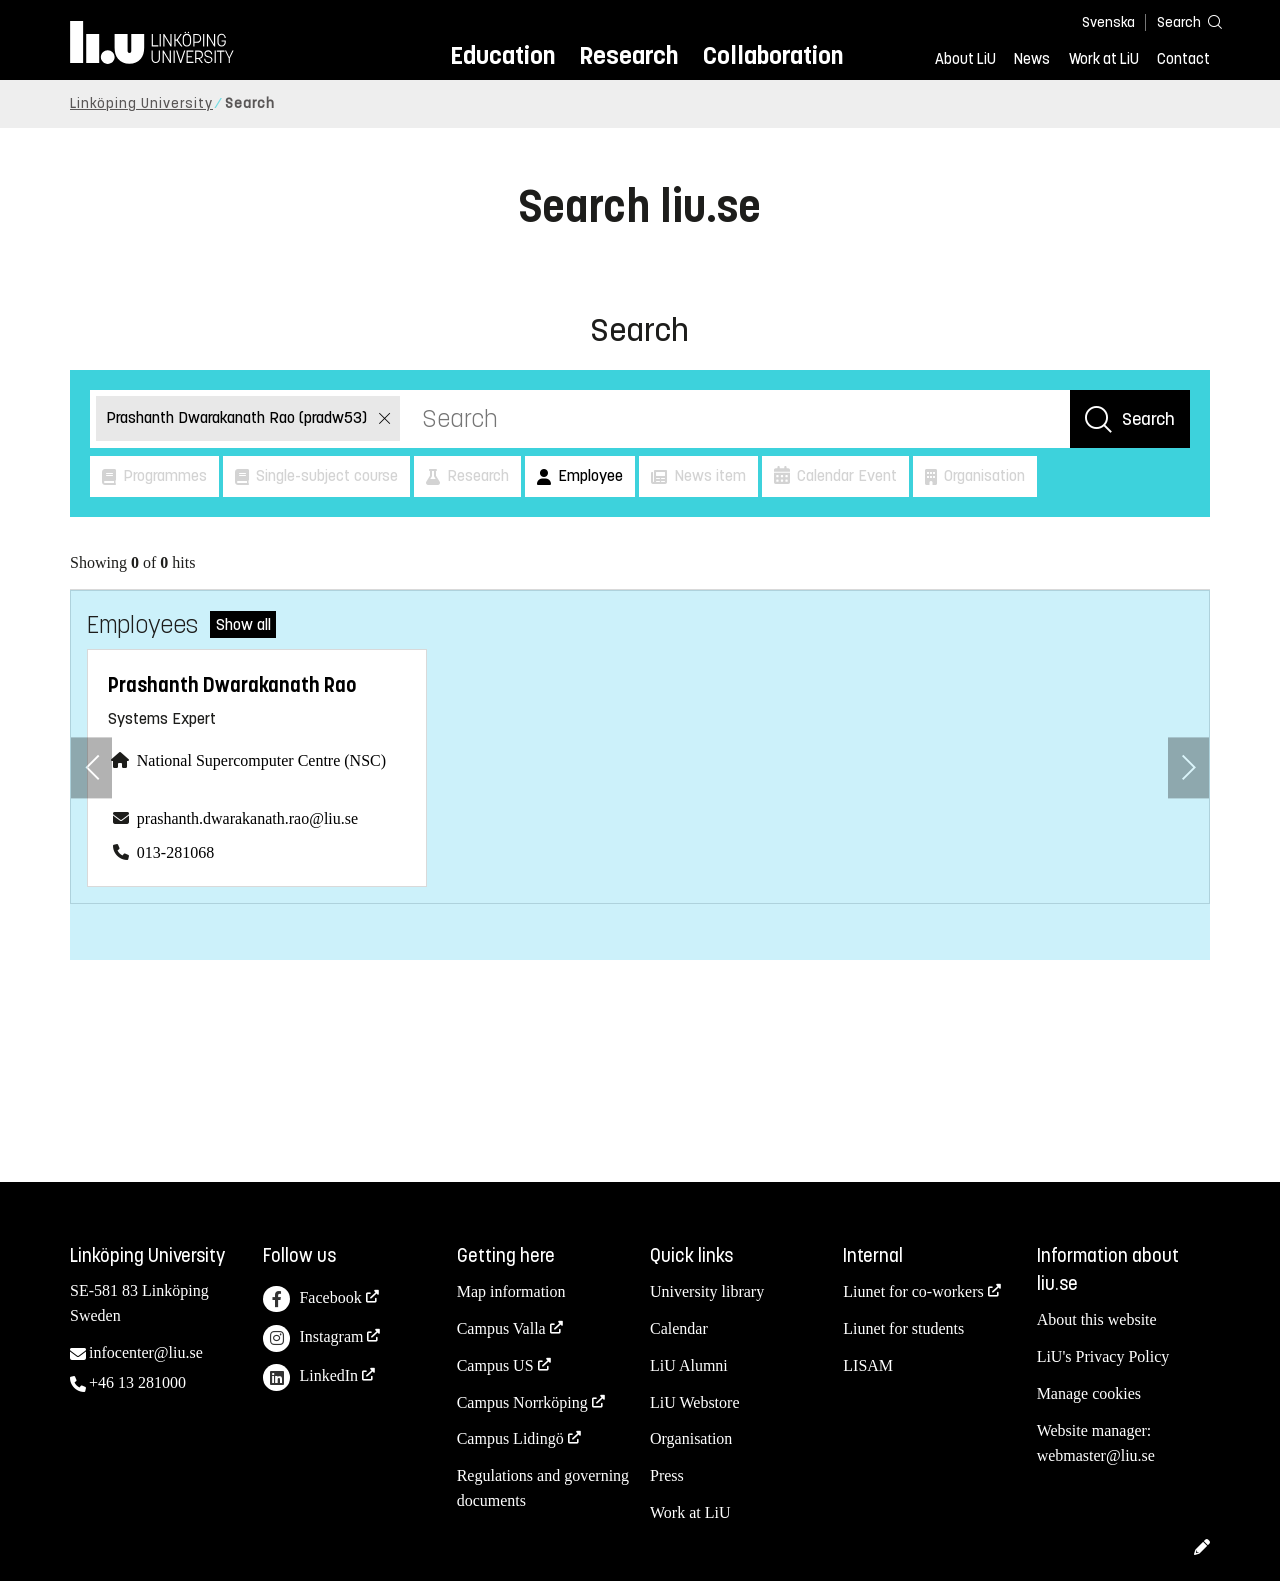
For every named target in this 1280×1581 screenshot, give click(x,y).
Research (628, 55)
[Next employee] (1188, 767)
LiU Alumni (689, 1365)
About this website (1097, 1319)
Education (502, 55)
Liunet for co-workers (913, 1291)
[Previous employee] (91, 767)
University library (707, 1291)
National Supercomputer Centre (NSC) (261, 760)
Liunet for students (903, 1328)
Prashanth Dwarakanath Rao (232, 685)
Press (667, 1475)
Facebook (312, 1299)
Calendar (679, 1328)
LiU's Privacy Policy (1103, 1356)
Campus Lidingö (510, 1438)
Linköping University (141, 103)
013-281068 (175, 852)
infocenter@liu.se (146, 1352)
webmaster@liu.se (1096, 1455)
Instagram (313, 1338)
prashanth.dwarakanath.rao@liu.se (247, 818)
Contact (1183, 59)
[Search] (1180, 21)
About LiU (965, 59)
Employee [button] (588, 475)
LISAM (868, 1365)
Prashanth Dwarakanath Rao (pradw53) (238, 417)
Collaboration (773, 55)
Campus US (495, 1365)
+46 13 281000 (137, 1382)
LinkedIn (310, 1377)
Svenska (1108, 22)
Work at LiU (1104, 59)
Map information (511, 1291)
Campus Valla (501, 1328)
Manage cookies (1089, 1393)
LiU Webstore (695, 1402)
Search (1148, 419)
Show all (243, 624)
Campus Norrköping (522, 1402)
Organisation (691, 1438)
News (1032, 59)
